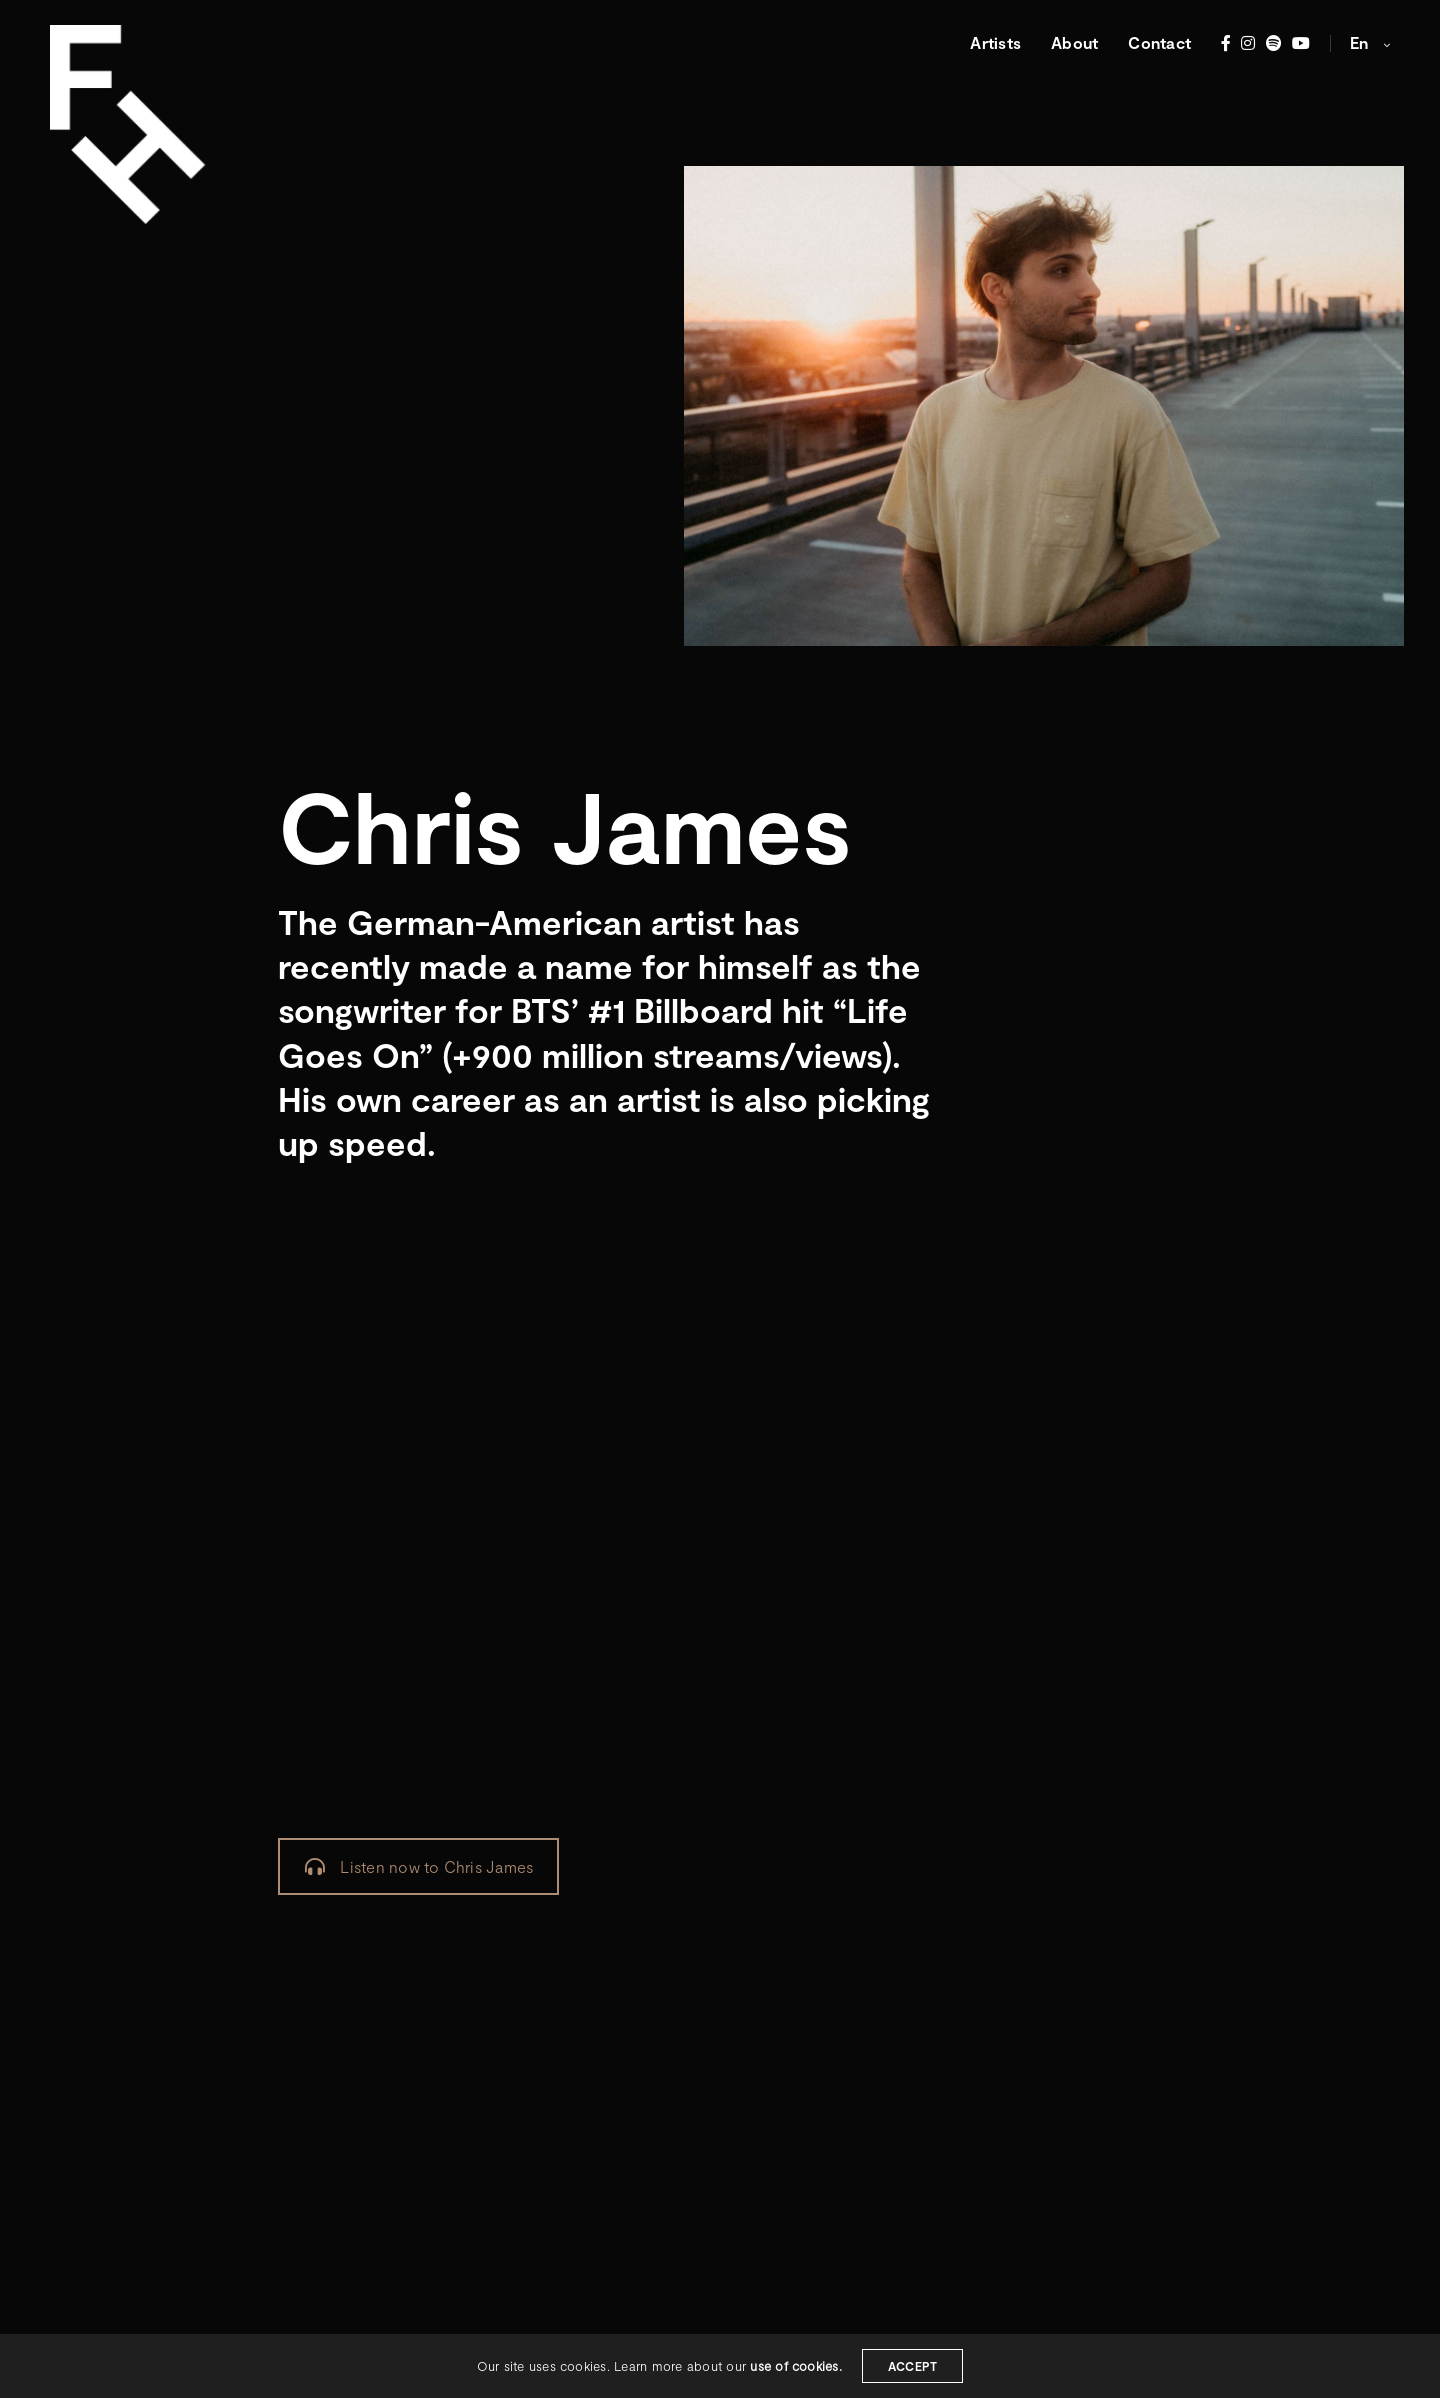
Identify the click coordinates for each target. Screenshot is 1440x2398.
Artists (995, 42)
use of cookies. (796, 2366)
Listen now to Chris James (419, 1866)
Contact (1159, 42)
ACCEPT (912, 2366)
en (1361, 42)
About (1074, 42)
